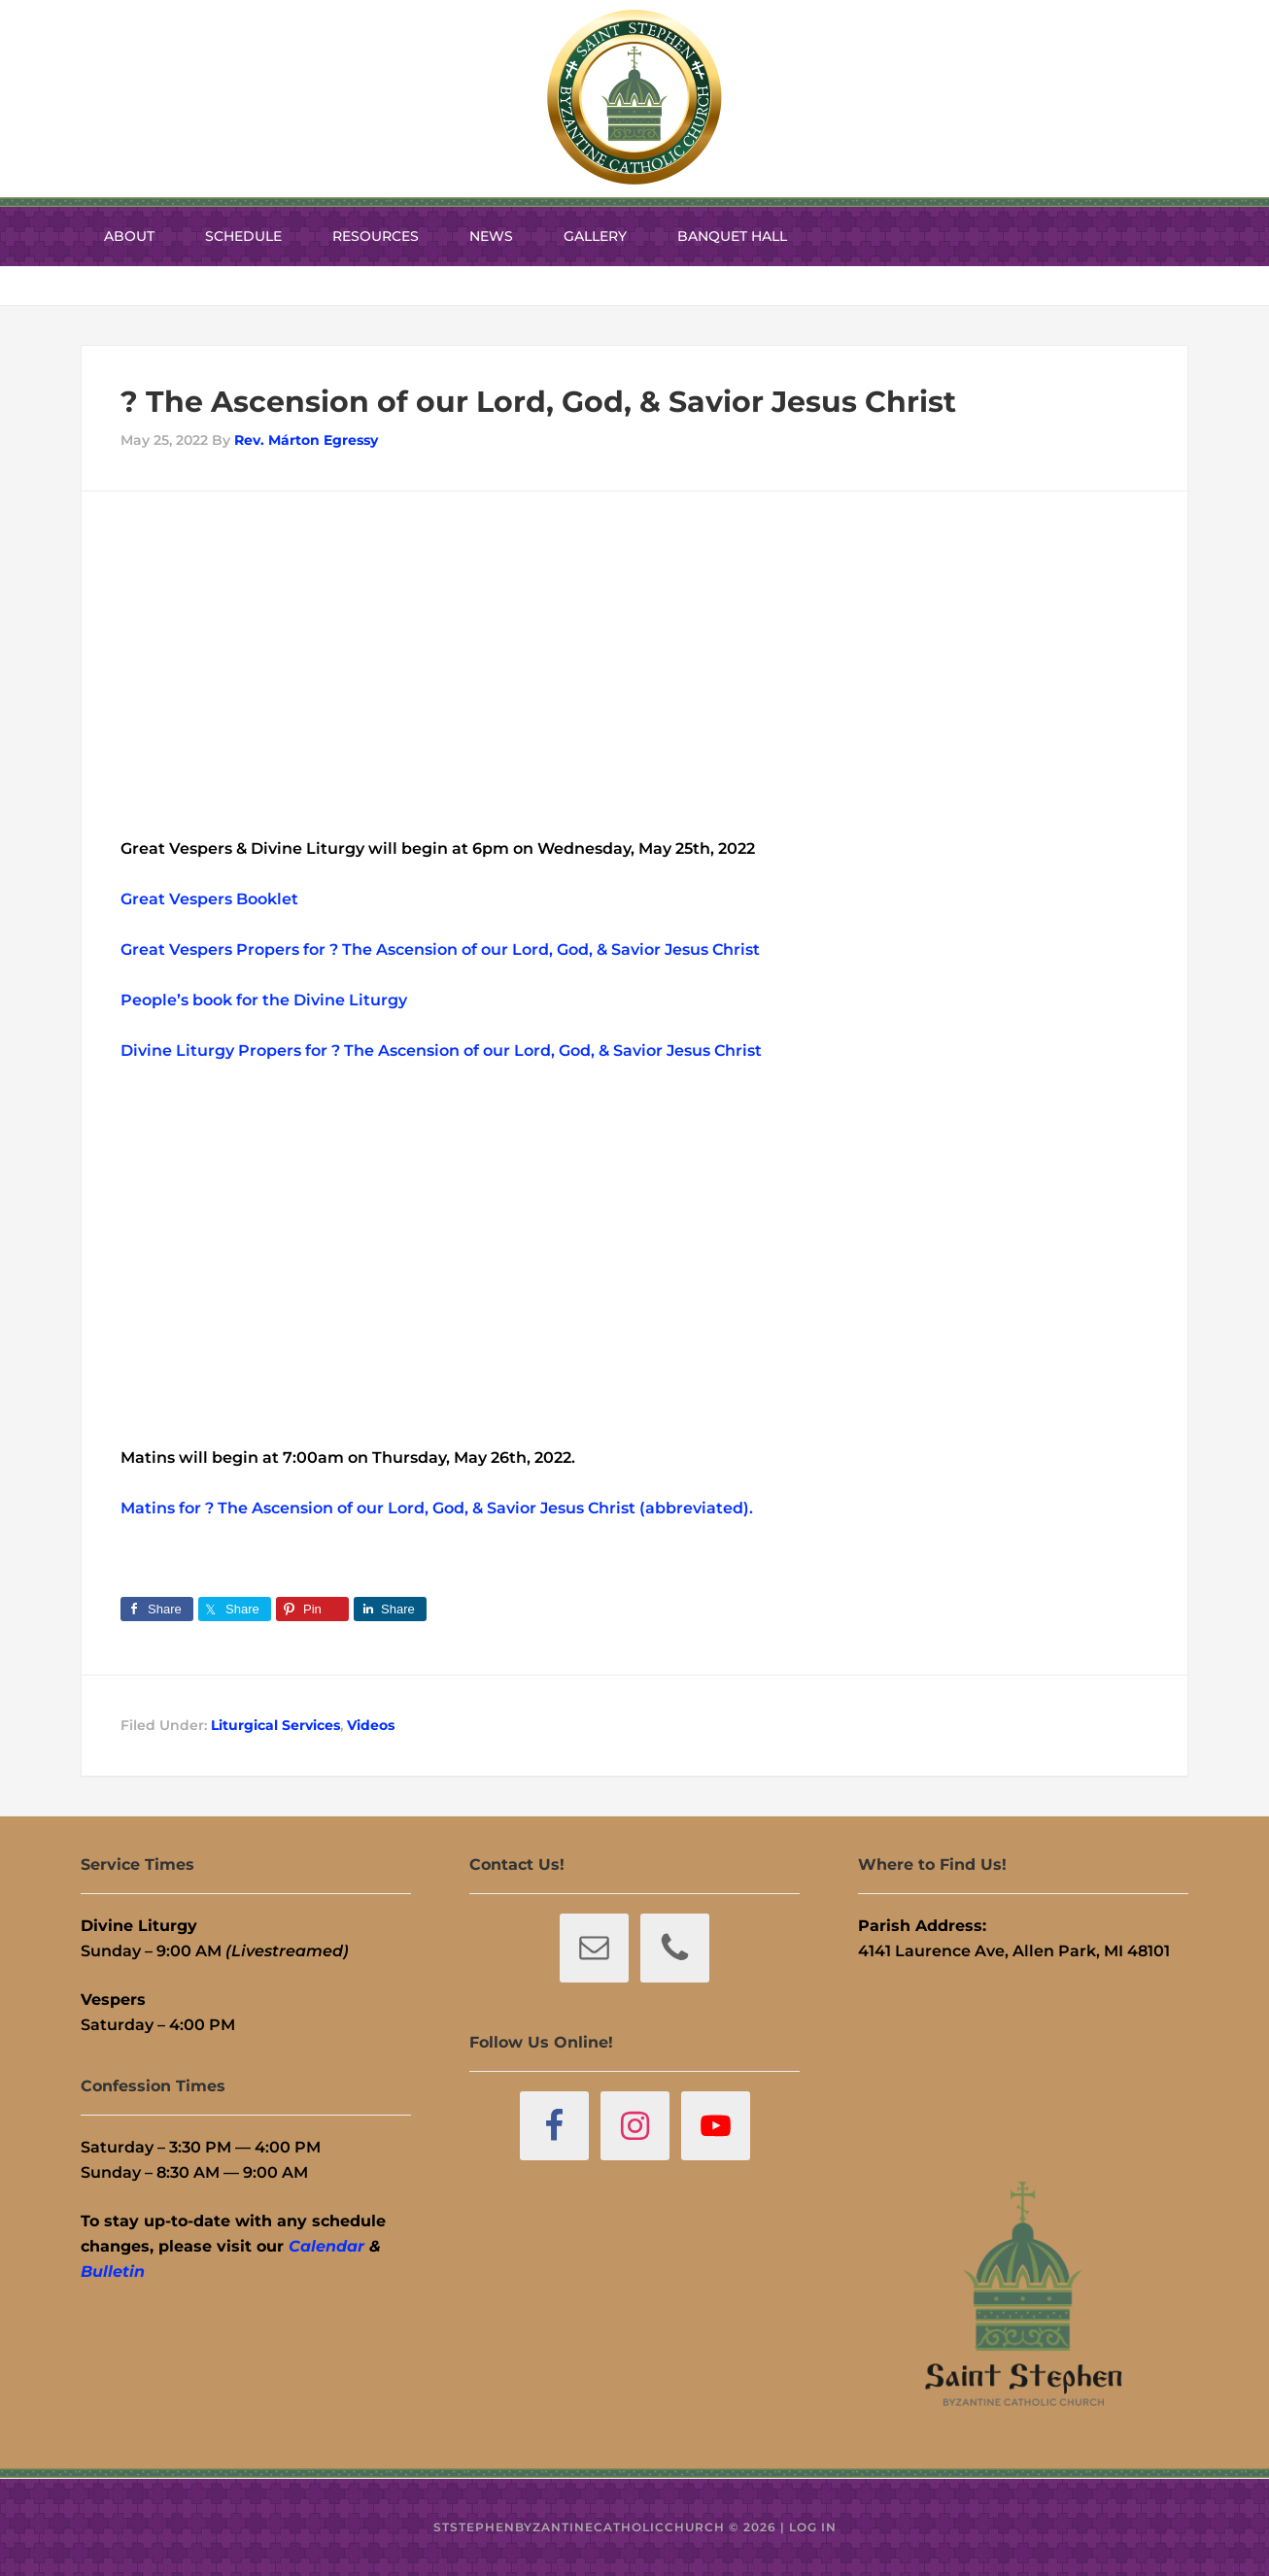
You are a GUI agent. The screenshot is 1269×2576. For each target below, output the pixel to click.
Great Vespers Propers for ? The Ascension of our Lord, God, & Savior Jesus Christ (440, 949)
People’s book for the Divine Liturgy (263, 1000)
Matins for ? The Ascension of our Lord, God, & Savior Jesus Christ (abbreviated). (436, 1508)
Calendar (326, 2246)
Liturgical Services (275, 1725)
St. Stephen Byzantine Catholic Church (634, 97)
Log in (813, 2527)
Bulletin (113, 2271)
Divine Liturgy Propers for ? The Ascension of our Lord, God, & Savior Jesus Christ (441, 1050)
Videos (370, 1725)
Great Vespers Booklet (209, 899)
